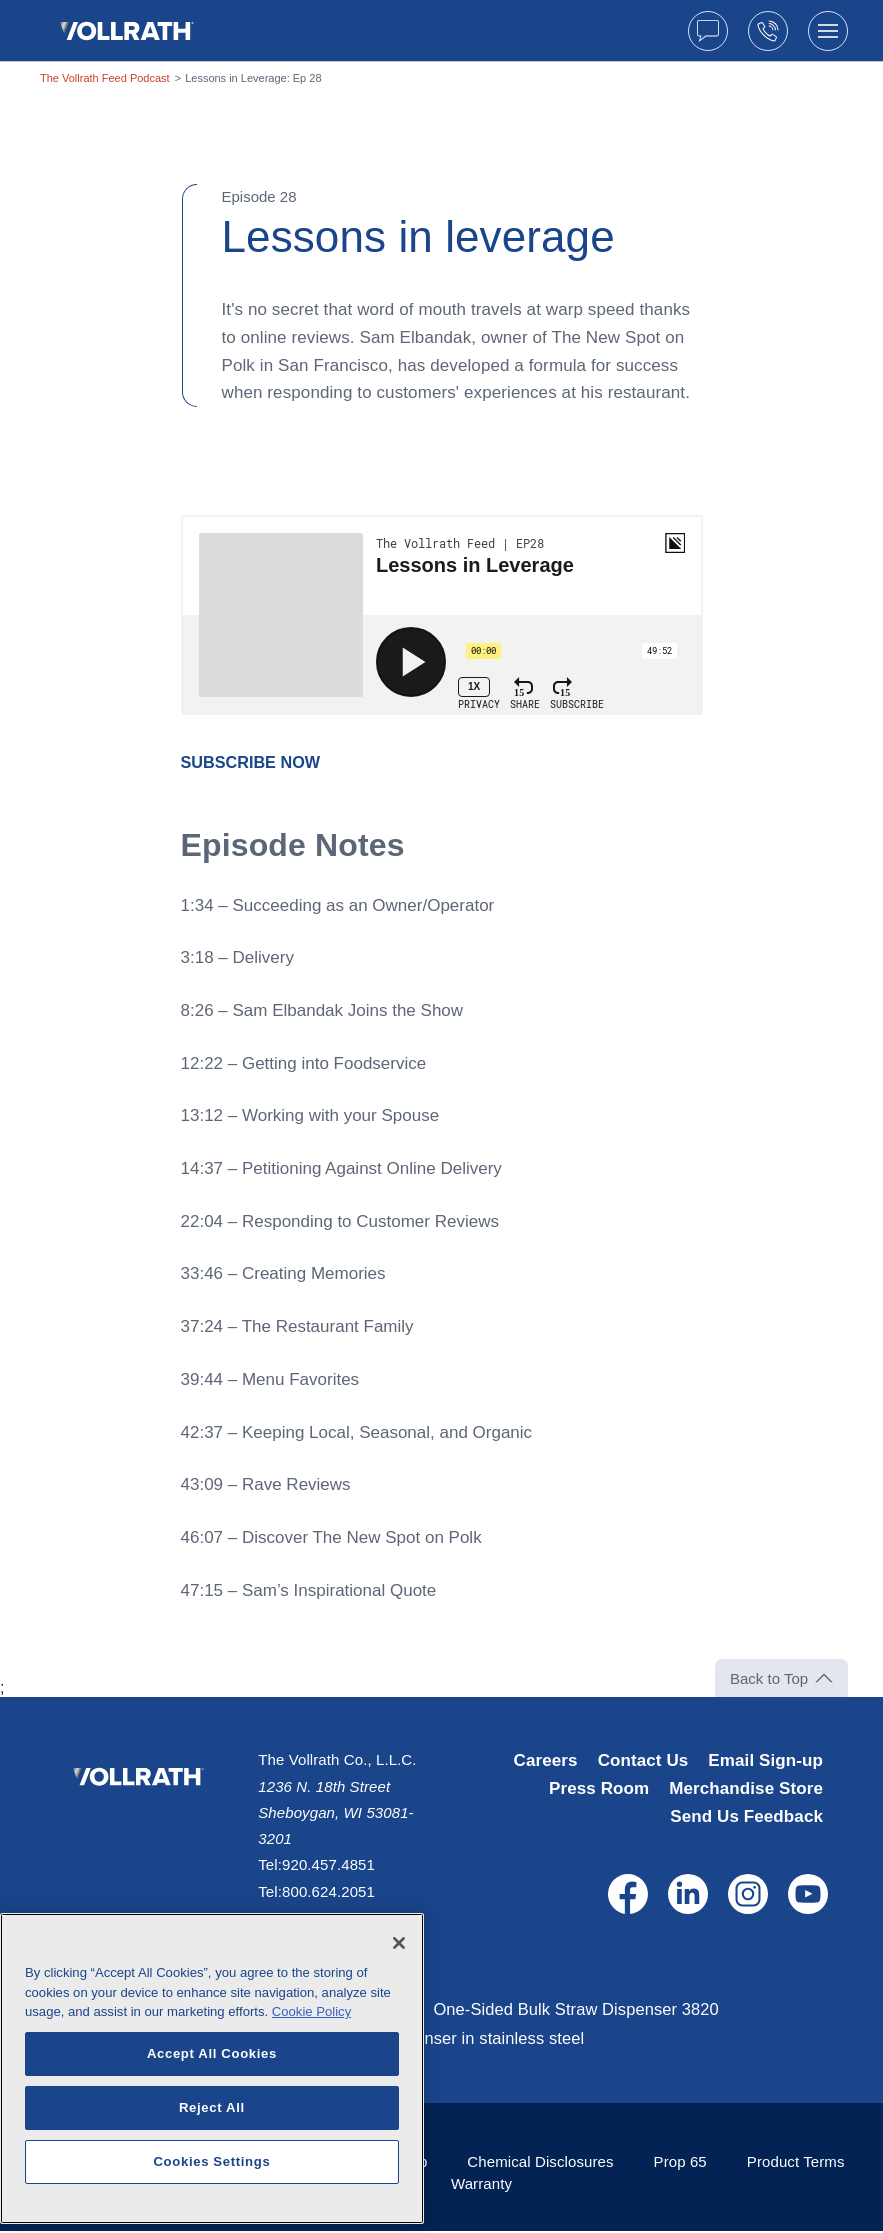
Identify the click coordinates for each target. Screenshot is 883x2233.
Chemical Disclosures (540, 2163)
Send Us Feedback (746, 1816)
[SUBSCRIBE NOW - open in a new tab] (254, 762)
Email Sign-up (765, 1760)
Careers (546, 1760)
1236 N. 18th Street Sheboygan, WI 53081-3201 (335, 1813)
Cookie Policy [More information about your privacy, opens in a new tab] (311, 2075)
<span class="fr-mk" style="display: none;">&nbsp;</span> (442, 615)
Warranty (481, 2185)
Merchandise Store (746, 1788)
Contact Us (643, 1760)
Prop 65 (680, 2163)
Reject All (212, 2170)
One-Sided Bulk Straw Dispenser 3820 (588, 2009)
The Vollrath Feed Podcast (105, 78)
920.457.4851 (328, 1864)
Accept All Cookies (212, 2116)
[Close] (399, 2006)
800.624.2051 (328, 1891)
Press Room (599, 1788)
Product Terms (796, 2163)
